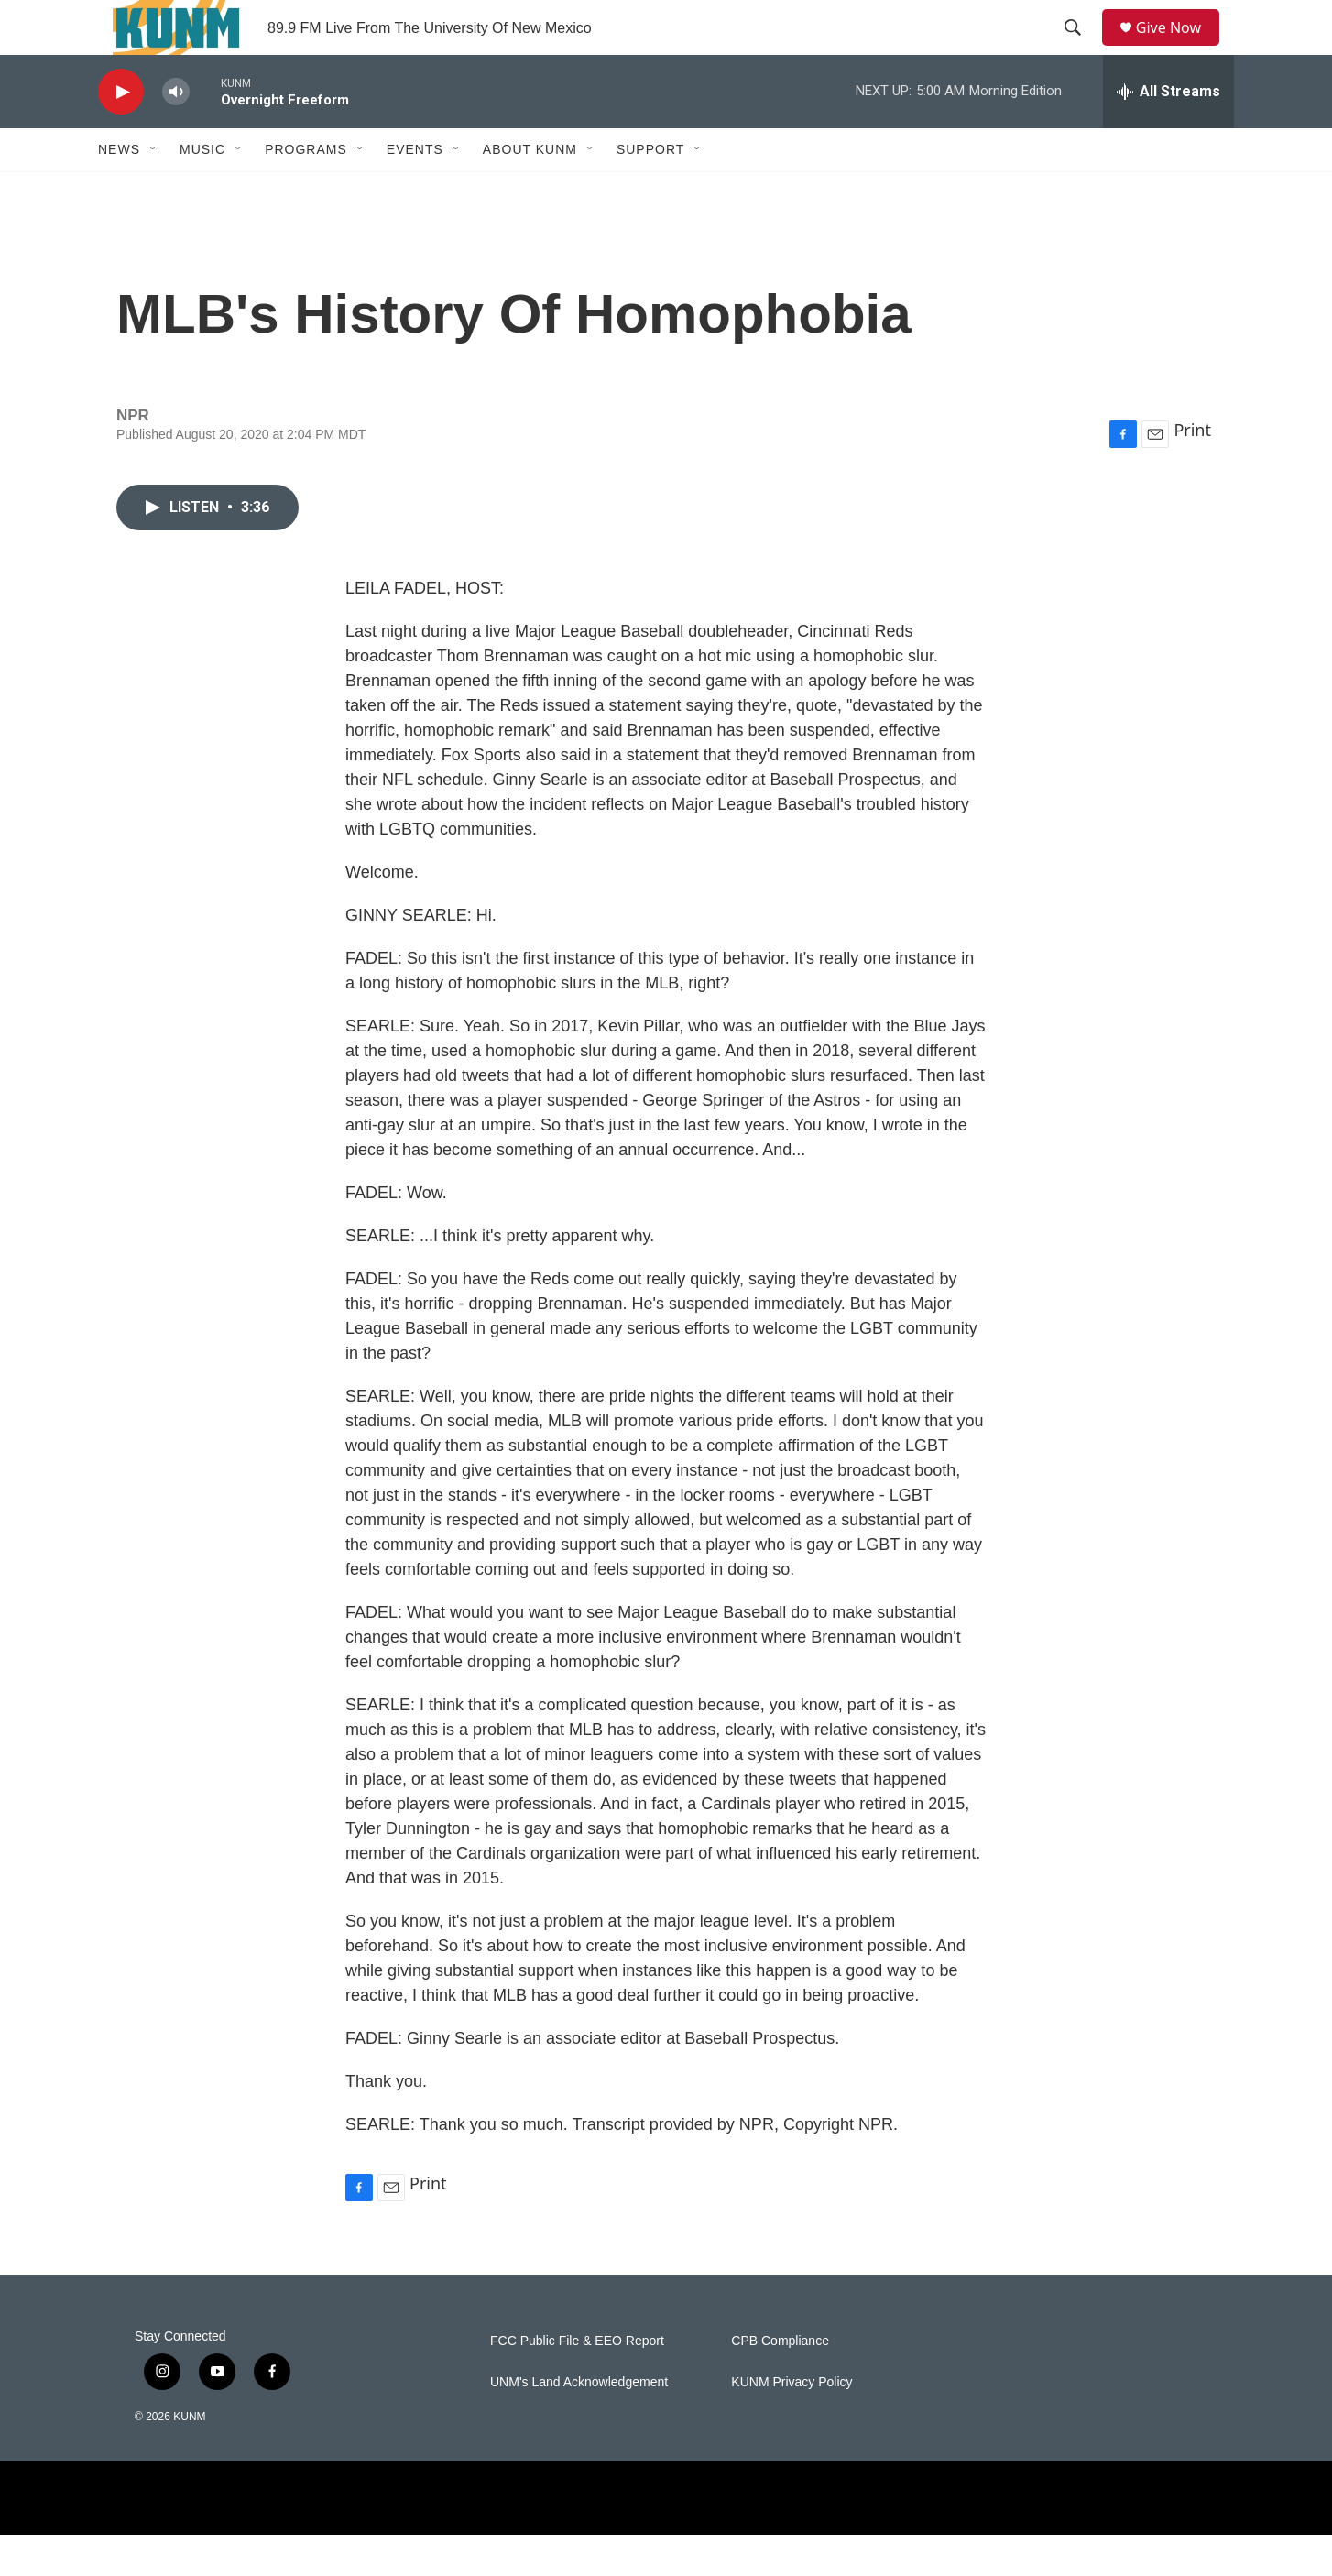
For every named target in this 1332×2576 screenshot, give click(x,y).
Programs (306, 190)
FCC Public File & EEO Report (577, 2382)
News (119, 190)
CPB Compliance (780, 2382)
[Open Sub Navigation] (154, 190)
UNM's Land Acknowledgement (579, 2423)
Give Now (1179, 48)
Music (202, 190)
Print (1192, 471)
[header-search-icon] (1079, 48)
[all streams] (1168, 132)
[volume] (175, 133)
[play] (121, 133)
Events (415, 190)
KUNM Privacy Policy (791, 2423)
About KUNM (530, 190)
